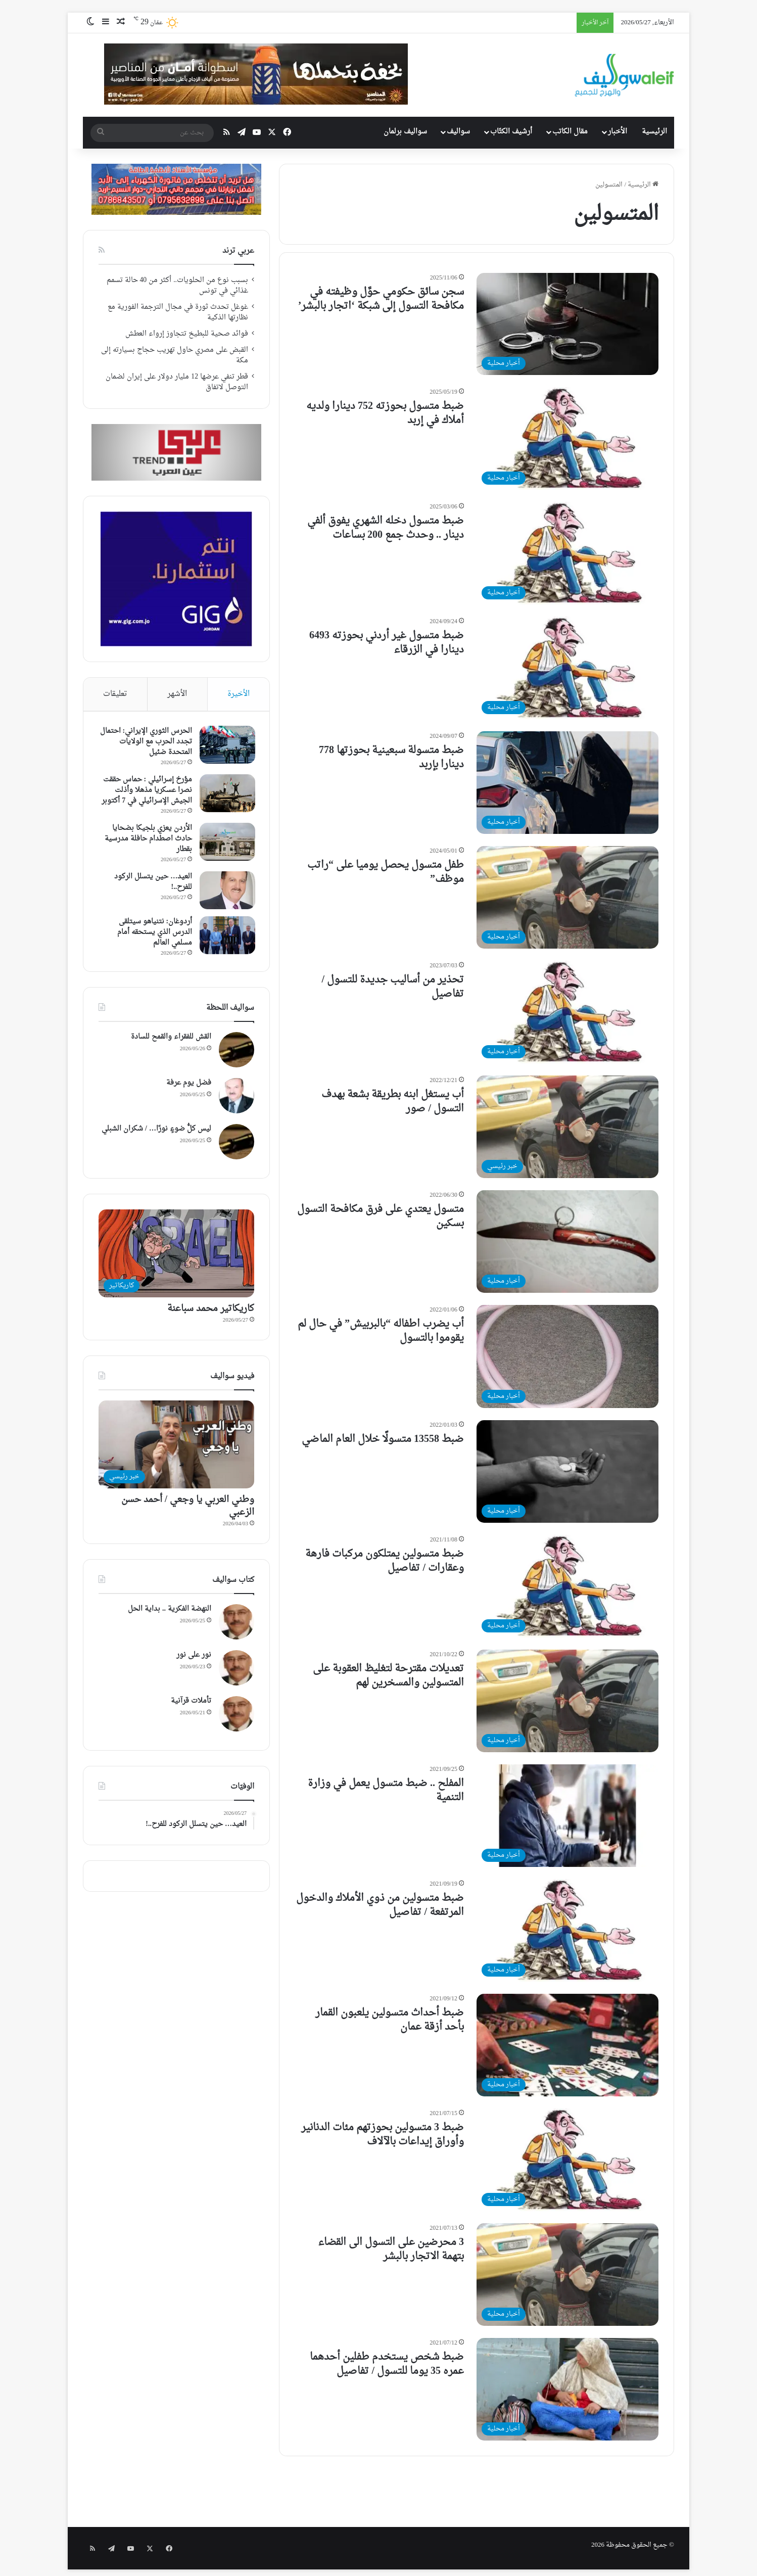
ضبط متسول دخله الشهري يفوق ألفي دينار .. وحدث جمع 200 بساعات (385, 528)
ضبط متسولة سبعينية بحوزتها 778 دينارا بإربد (391, 757)
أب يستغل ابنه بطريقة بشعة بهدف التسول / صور (392, 1101)
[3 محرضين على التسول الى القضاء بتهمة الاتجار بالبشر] (567, 2274)
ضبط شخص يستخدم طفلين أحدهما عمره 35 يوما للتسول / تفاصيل (387, 2364)
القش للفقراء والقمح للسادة (171, 1039)
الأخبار (617, 131)
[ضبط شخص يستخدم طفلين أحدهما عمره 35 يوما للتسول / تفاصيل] (567, 2389)
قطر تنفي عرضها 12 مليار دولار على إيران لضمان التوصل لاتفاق (177, 382)
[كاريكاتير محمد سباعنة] (176, 1256)
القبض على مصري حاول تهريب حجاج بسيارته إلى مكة (174, 355)
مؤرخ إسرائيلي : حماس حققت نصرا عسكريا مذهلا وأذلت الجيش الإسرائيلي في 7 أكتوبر (146, 791)
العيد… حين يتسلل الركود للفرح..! (152, 883)
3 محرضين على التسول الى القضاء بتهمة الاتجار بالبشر (391, 2249)
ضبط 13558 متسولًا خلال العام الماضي (383, 1439)
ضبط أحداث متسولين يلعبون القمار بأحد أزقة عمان (389, 2020)
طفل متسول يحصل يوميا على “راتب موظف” (385, 872)
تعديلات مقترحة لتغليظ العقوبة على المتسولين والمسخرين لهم (388, 1676)
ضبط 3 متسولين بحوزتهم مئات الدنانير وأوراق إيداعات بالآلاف (382, 2134)
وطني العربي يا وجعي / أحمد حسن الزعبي (187, 1508)
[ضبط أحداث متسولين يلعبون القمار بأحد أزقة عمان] (567, 2045)
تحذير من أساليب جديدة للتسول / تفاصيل (392, 987)
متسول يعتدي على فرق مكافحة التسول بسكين (380, 1216)
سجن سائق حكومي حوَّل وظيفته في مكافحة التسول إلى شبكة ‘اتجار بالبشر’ (381, 299)
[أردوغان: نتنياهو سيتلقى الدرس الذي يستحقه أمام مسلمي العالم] (226, 936)
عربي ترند (238, 251)
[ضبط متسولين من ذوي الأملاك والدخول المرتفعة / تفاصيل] (567, 1930)
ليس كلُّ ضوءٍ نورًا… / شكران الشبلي (156, 1131)
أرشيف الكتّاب (511, 131)
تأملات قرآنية (191, 1703)
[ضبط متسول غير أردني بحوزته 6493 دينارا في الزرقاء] (567, 668)
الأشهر (177, 694)
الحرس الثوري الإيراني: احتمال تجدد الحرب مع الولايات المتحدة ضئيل (145, 742)
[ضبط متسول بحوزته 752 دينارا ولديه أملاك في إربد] (567, 438)
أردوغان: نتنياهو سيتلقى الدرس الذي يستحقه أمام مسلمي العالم (153, 933)
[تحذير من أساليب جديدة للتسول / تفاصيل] (567, 1012)
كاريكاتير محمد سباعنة (210, 1311)
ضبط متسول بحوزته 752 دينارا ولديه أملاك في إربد (385, 413)
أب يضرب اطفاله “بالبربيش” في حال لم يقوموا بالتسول (381, 1331)
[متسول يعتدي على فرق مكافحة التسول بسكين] (567, 1241)
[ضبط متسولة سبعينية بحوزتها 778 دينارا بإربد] (567, 782)
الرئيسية (654, 131)
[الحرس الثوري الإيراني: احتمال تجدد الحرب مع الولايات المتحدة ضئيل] (226, 746)
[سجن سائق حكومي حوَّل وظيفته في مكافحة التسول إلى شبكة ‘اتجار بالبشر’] (567, 324)
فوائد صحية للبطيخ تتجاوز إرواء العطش (186, 334)
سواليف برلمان (405, 131)
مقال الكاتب (570, 131)
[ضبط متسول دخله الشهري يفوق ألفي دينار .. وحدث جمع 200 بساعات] (567, 553)
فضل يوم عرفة (188, 1085)
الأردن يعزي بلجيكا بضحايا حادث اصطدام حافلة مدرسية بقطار (147, 839)
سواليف (458, 131)
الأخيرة (238, 694)
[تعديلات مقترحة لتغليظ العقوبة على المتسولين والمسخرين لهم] (567, 1701)
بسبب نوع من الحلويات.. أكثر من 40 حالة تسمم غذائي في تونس (177, 286)
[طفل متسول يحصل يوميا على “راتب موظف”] (567, 897)
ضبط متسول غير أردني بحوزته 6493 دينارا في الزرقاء (386, 643)
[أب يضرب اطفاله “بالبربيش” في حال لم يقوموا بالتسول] (567, 1356)
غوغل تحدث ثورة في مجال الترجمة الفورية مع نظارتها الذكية (178, 312)
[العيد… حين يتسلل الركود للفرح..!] (226, 891)
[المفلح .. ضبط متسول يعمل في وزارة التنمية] (567, 1815)
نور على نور (193, 1657)
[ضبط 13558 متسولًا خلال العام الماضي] (567, 1471)
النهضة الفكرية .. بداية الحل (169, 1611)
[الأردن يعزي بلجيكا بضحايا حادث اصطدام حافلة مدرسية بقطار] (226, 843)
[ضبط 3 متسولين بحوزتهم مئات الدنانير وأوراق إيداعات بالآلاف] (567, 2160)
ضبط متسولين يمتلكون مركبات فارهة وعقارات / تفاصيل (384, 1561)
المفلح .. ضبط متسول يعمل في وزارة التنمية (386, 1790)
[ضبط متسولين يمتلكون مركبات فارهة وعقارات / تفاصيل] (567, 1586)
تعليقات (115, 694)
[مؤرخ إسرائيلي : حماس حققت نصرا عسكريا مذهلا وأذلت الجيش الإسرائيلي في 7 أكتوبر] (226, 794)
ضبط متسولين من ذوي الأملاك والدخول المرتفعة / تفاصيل (380, 1905)
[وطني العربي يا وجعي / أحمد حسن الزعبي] (176, 1447)
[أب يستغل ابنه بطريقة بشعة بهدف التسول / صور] (567, 1126)
